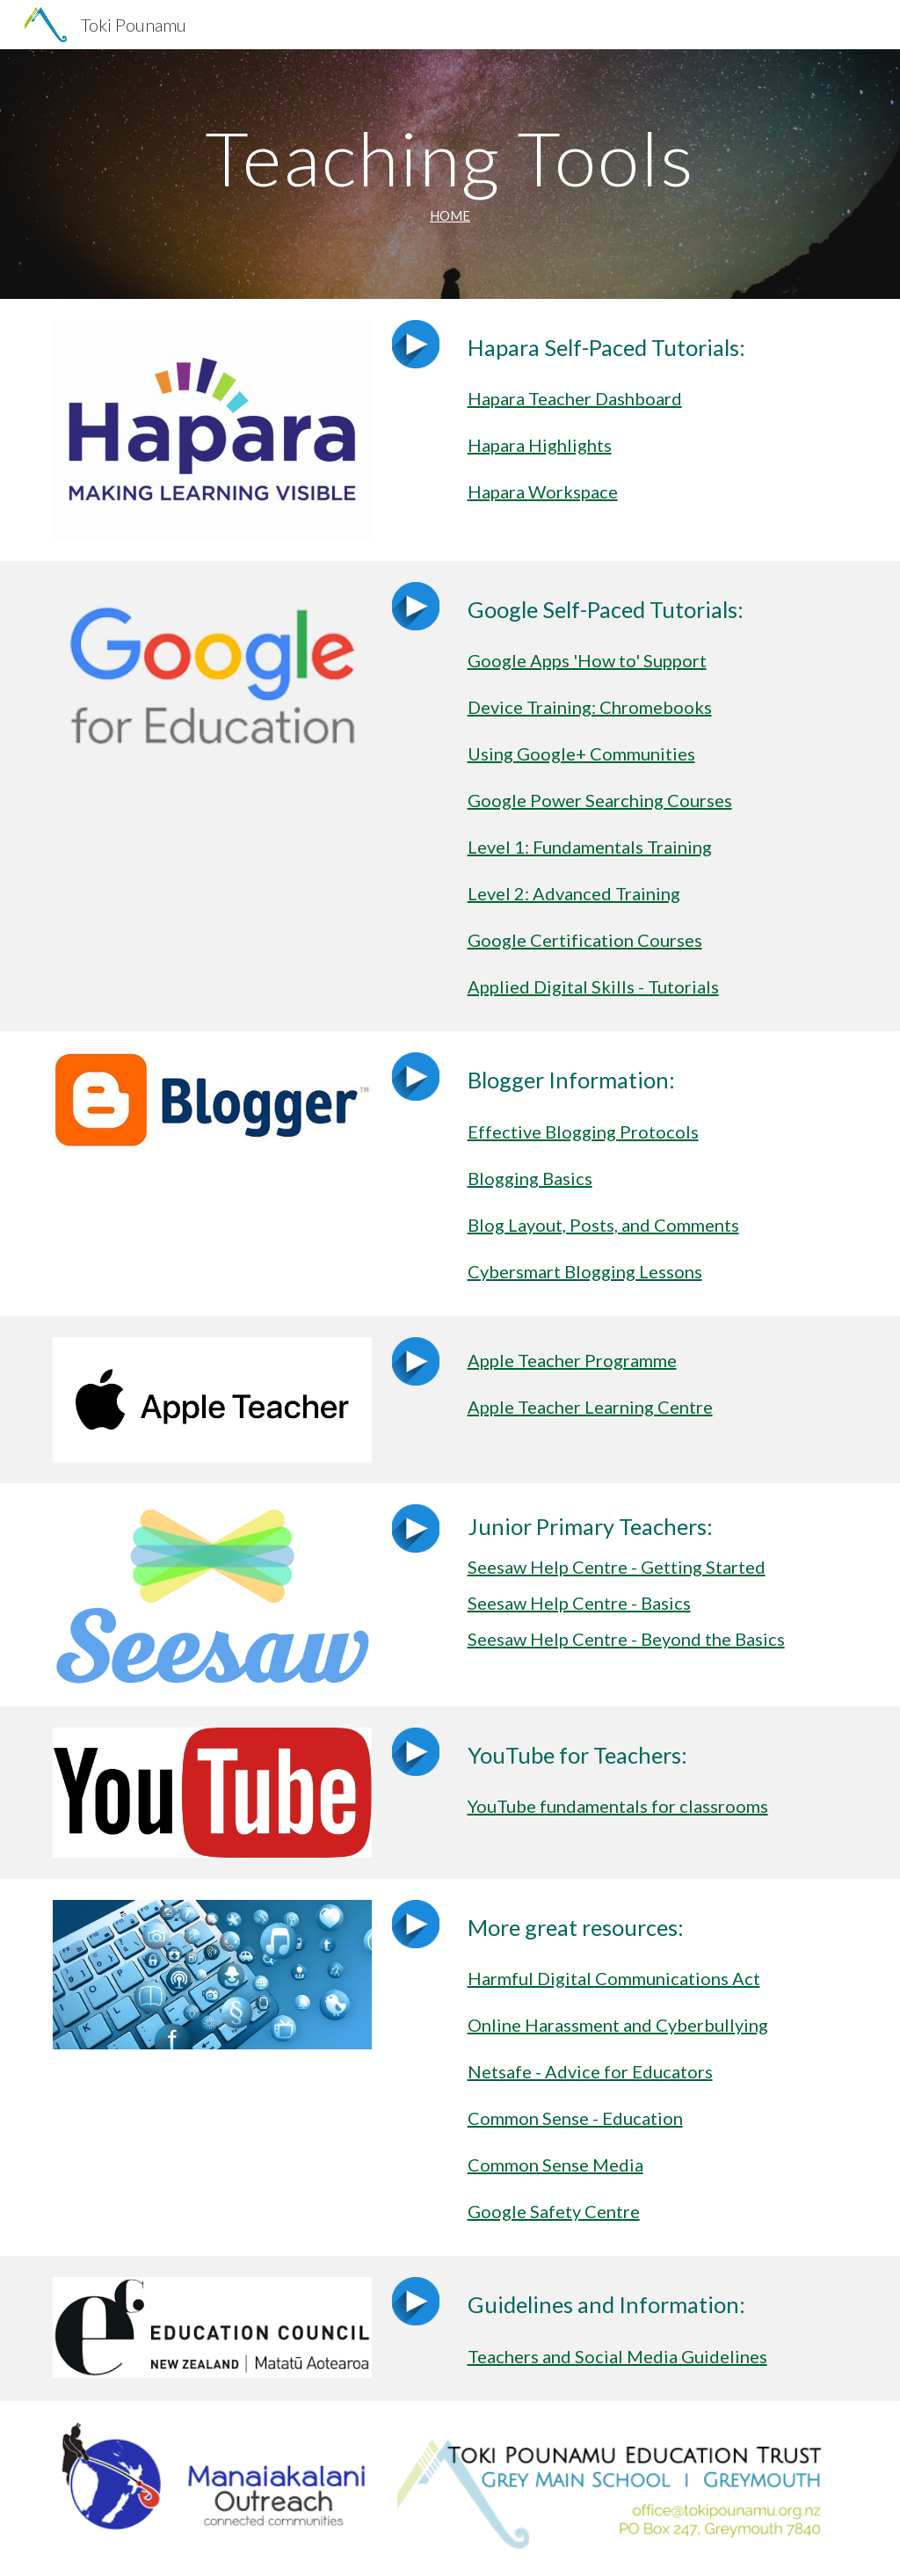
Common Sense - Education (575, 2117)
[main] (450, 174)
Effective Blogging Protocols (583, 1131)
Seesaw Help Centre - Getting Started (617, 1566)
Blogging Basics (530, 1178)
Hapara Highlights (540, 444)
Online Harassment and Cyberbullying (618, 2024)
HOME (450, 215)
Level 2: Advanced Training (574, 893)
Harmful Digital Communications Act (614, 1978)
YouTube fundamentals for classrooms (618, 1805)
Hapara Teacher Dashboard (575, 398)
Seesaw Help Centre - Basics (579, 1602)
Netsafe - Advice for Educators (590, 2071)
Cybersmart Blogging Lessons (585, 1271)
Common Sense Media (555, 2164)
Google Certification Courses (585, 939)
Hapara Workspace (543, 491)
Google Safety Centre (554, 2211)
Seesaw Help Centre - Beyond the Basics (626, 1638)
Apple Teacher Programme (572, 1360)
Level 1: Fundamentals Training (590, 846)
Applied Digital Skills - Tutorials (593, 986)
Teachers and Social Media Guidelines (617, 2356)
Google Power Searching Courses (600, 800)
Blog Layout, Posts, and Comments (603, 1224)
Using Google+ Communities (581, 753)
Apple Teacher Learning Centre (590, 1406)
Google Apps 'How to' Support (587, 660)
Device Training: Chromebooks (590, 706)
